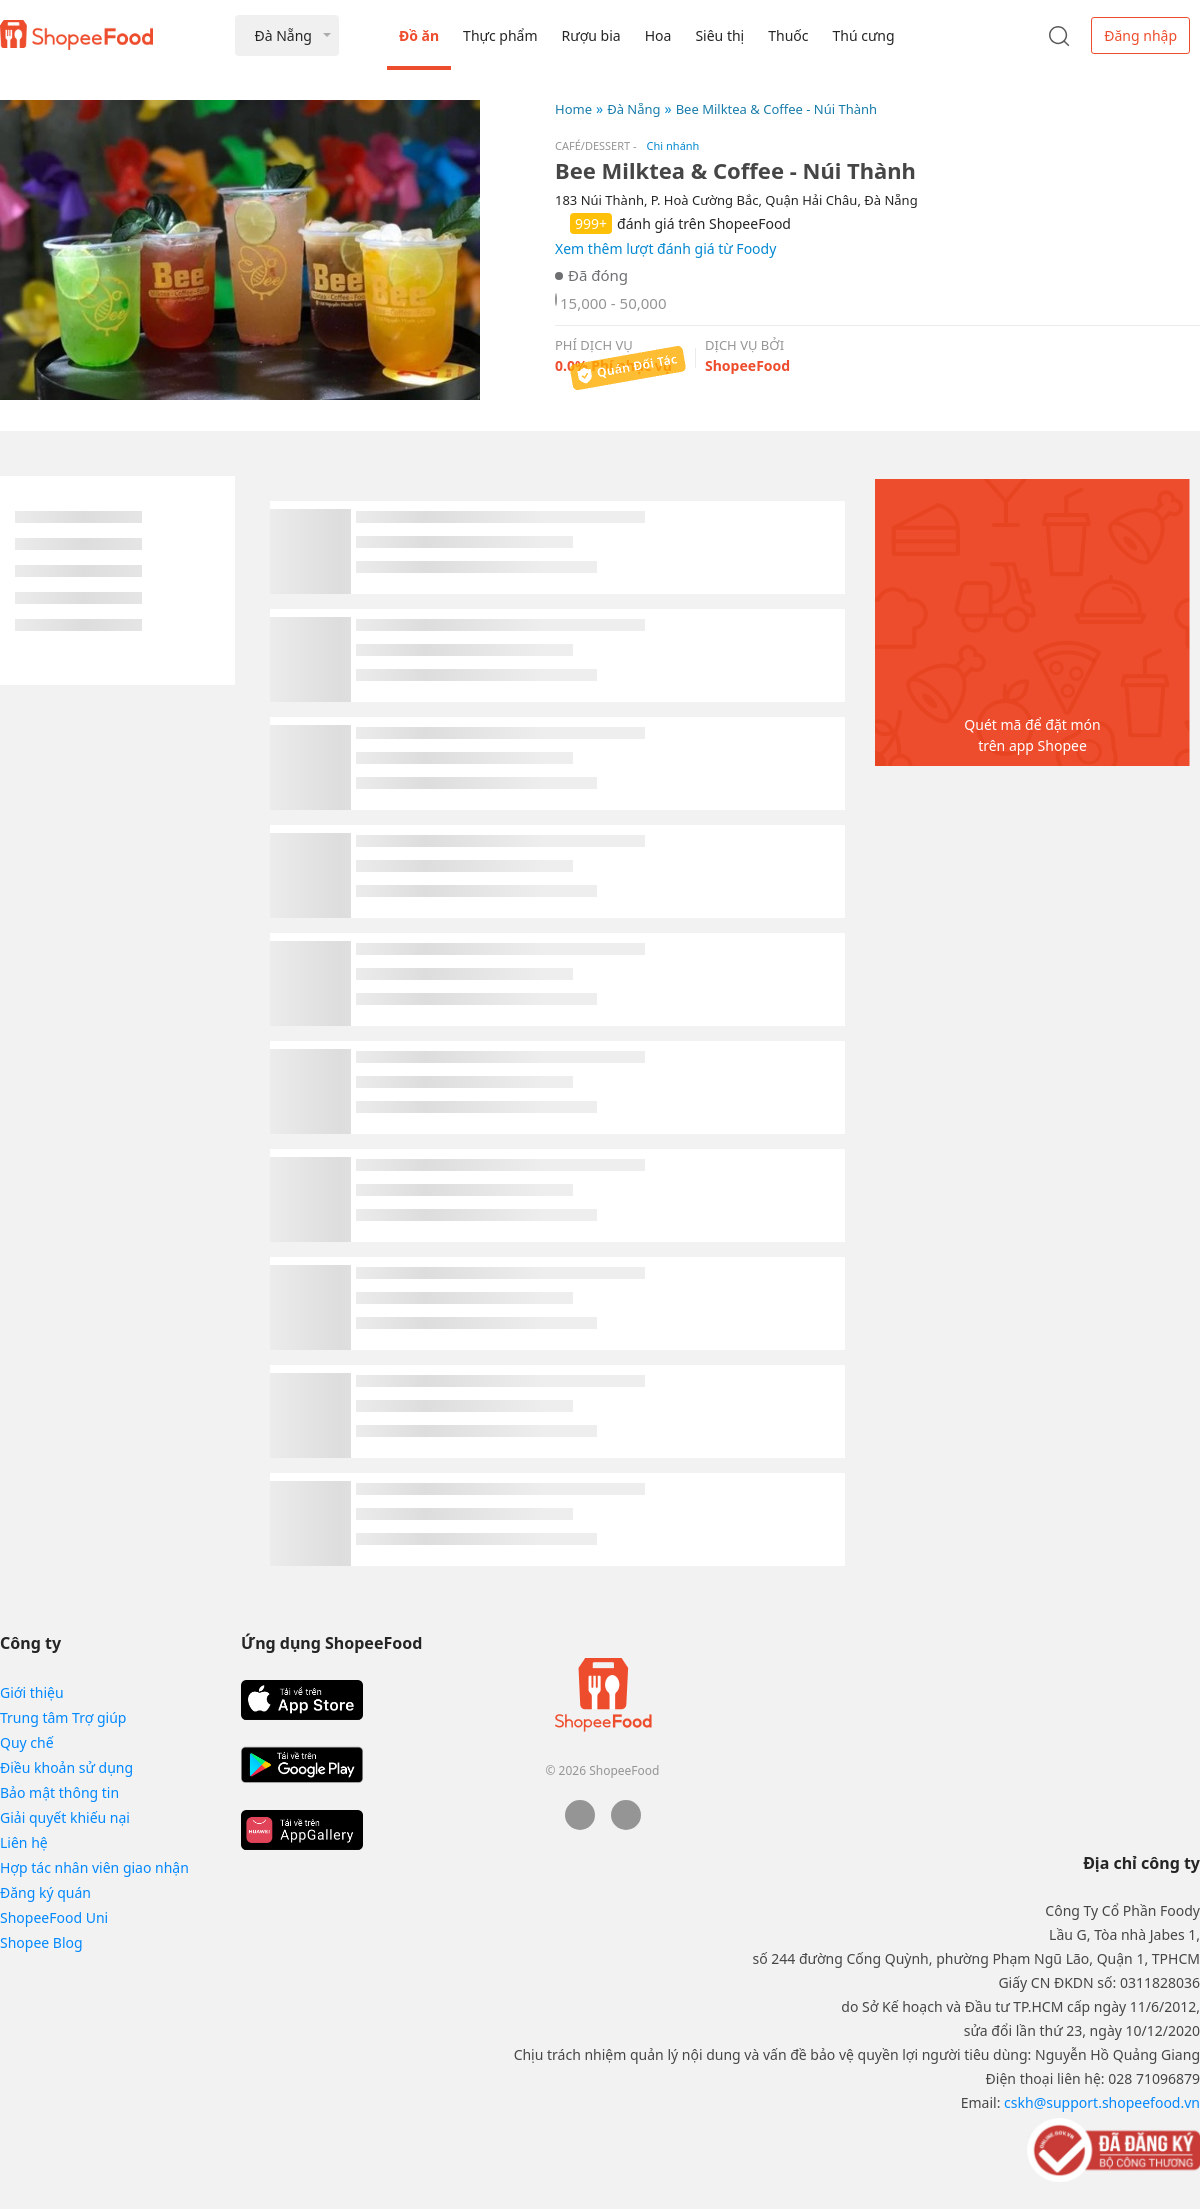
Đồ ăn (419, 35)
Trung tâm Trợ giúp (63, 1717)
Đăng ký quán (45, 1892)
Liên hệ (24, 1842)
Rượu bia (591, 35)
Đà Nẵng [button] (282, 35)
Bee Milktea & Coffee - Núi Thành (776, 109)
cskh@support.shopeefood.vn (1102, 2102)
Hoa (658, 35)
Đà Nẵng (633, 109)
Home (573, 109)
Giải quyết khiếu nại (65, 1817)
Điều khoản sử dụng (66, 1767)
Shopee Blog (41, 1942)
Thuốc (788, 35)
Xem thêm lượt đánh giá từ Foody (665, 248)
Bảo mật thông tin (59, 1792)
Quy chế (27, 1742)
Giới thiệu (32, 1692)
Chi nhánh (673, 145)
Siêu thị (719, 35)
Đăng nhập (1140, 35)
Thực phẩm (500, 35)
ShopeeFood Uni (54, 1917)
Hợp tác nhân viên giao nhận (94, 1867)
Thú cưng (863, 35)
